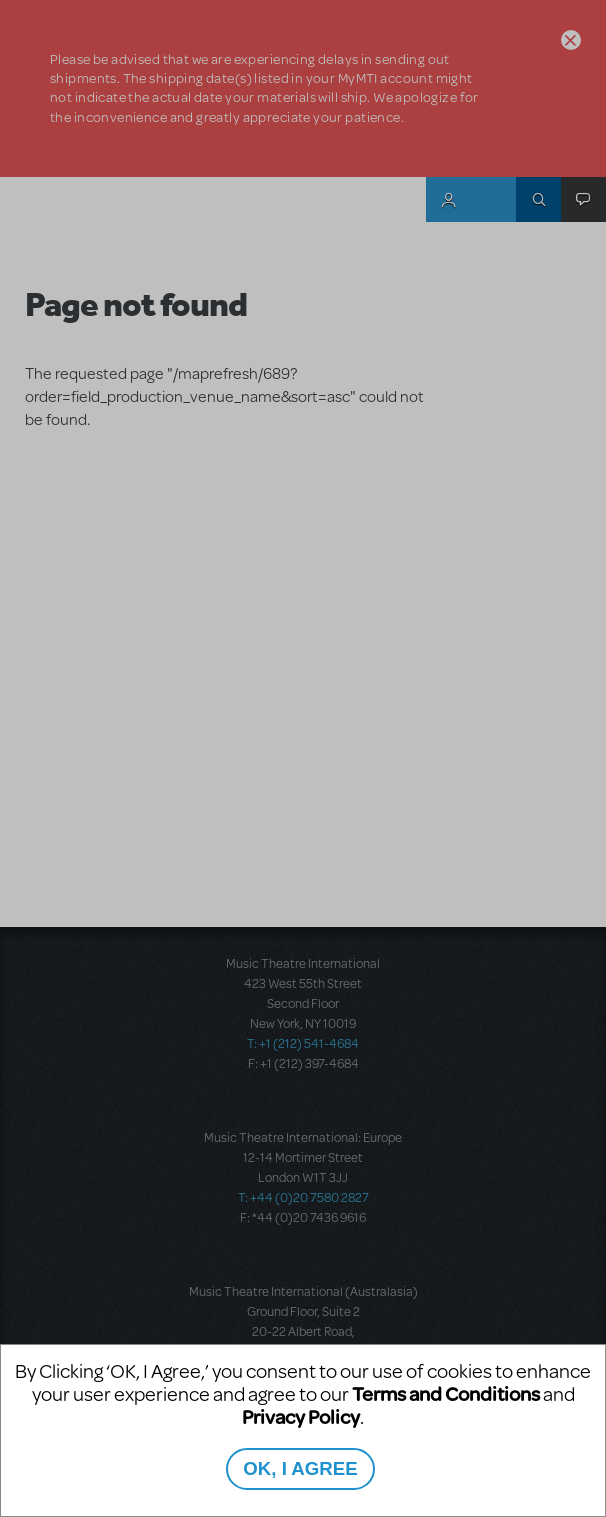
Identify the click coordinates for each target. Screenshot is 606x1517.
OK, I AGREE (300, 1468)
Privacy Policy (301, 1416)
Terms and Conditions (446, 1393)
